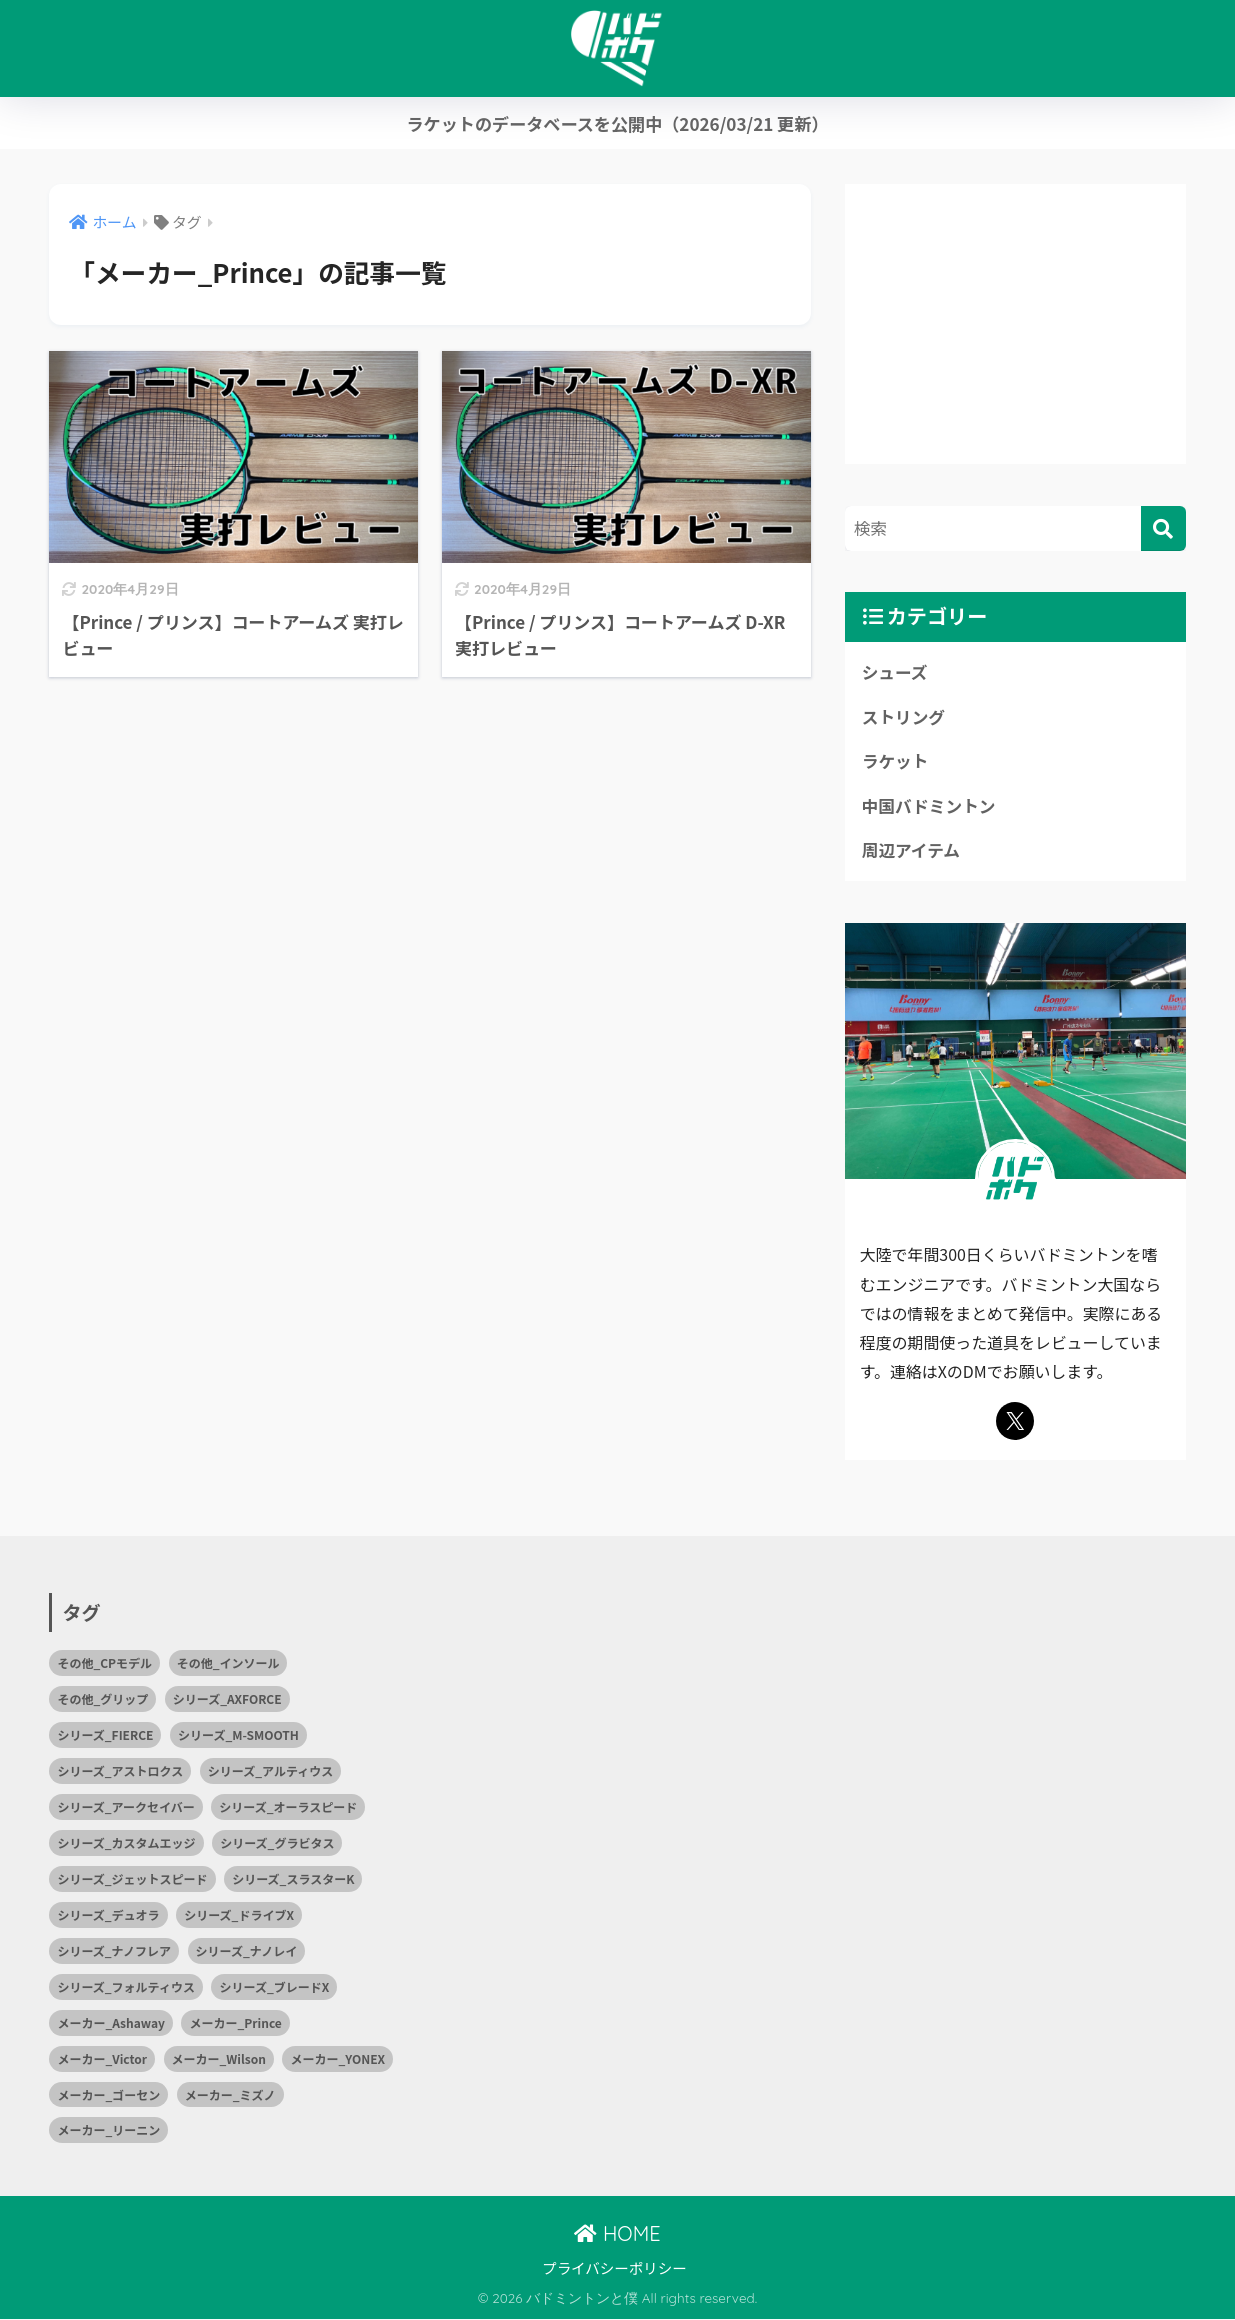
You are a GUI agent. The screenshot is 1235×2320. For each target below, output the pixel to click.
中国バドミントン (929, 806)
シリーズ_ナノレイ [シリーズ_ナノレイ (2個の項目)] (247, 1951)
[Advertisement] (1015, 324)
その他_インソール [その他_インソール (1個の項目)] (228, 1663)
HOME (617, 2234)
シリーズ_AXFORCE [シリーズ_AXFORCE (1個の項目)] (227, 1699)
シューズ (895, 672)
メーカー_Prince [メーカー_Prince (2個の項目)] (235, 2023)
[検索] (1163, 528)
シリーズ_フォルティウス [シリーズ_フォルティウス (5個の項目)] (126, 1987)
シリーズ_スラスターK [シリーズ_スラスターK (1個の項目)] (293, 1879)
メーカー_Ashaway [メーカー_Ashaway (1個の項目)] (111, 2023)
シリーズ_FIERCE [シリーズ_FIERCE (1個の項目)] (105, 1735)
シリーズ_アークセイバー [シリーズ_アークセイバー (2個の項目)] (125, 1807)
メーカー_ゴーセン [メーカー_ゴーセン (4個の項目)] (108, 2095)
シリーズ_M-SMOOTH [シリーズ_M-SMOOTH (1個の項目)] (238, 1735)
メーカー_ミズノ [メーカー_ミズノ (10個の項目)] (230, 2095)
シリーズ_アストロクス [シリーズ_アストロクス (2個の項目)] (120, 1771)
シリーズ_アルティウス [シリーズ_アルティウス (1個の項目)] (270, 1771)
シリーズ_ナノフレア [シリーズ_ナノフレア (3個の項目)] (114, 1951)
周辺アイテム (911, 851)
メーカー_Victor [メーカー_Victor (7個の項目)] (102, 2059)
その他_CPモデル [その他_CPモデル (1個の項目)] (104, 1663)
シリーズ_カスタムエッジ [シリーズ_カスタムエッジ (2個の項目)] (126, 1843)
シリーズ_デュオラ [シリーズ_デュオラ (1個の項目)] (108, 1915)
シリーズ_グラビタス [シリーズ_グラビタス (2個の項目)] (277, 1843)
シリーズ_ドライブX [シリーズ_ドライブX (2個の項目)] (239, 1915)
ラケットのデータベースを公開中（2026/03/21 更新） (617, 123)
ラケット (895, 762)
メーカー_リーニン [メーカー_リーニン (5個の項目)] (108, 2131)
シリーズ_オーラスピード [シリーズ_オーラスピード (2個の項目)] (288, 1807)
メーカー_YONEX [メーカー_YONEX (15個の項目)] (337, 2059)
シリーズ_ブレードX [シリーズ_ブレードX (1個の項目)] (274, 1987)
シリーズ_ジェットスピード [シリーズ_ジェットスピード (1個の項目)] (132, 1879)
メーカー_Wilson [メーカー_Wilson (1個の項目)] (219, 2059)
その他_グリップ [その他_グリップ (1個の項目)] (102, 1699)
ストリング (904, 717)
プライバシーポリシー (614, 2268)
